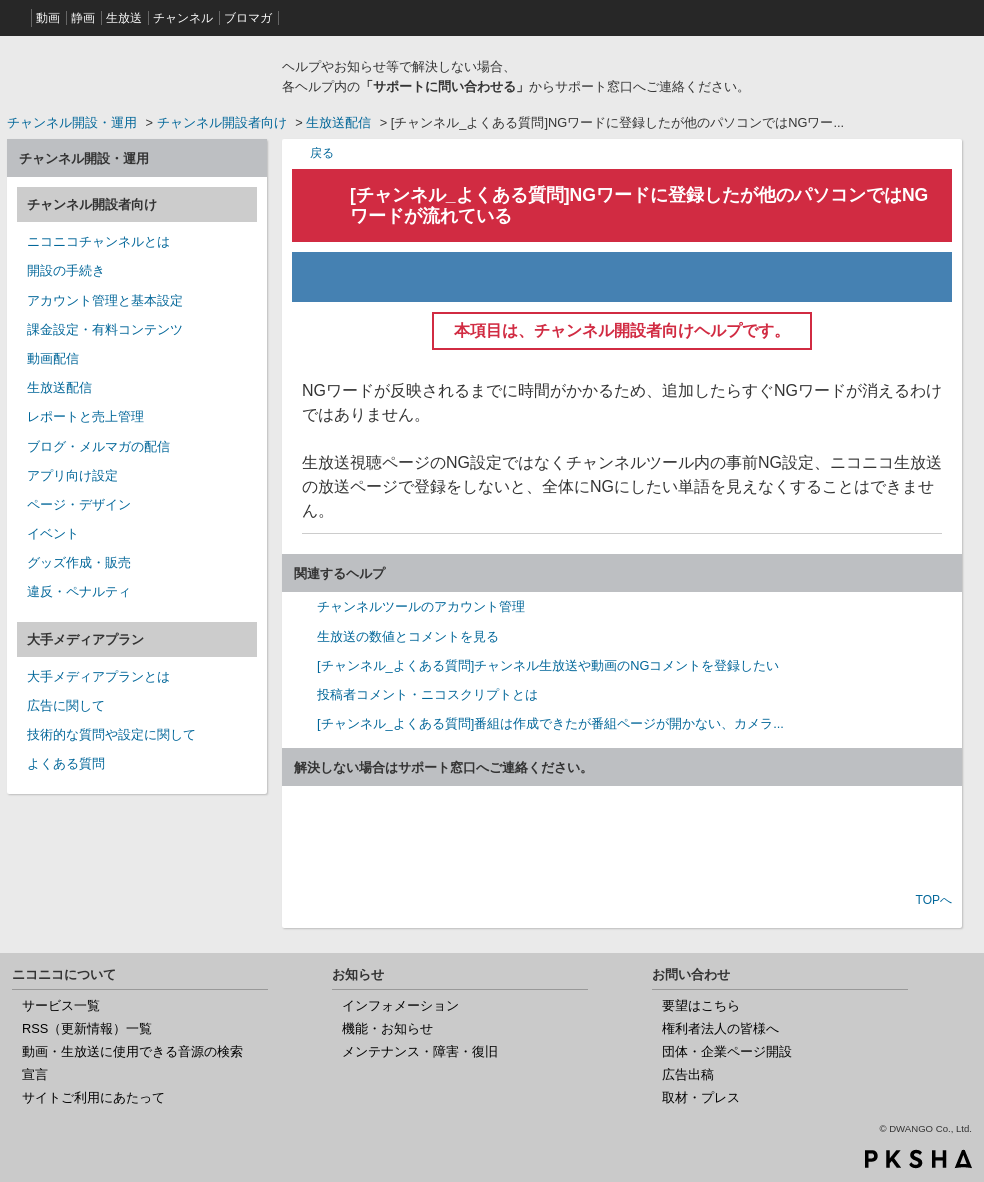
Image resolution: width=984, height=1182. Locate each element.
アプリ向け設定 (72, 475)
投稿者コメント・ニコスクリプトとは (427, 694)
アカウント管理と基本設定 (105, 300)
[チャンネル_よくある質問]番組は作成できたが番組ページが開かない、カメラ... (550, 723)
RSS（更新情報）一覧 (87, 1028)
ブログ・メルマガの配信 (98, 446)
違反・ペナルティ (79, 591)
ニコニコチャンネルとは (98, 241)
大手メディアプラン (85, 639)
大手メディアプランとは (98, 676)
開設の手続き (66, 270)
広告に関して (66, 705)
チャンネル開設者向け (222, 122)
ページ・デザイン (79, 504)
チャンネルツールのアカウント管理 (421, 606)
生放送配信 (338, 122)
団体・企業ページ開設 (727, 1051)
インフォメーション (400, 1005)
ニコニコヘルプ (137, 74)
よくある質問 (66, 763)
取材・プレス (701, 1097)
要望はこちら (701, 1005)
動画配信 (53, 358)
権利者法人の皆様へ (720, 1028)
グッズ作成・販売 (79, 562)
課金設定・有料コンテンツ (105, 329)
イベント (53, 533)
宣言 (35, 1074)
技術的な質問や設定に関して (111, 734)
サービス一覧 (61, 1005)
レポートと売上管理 (85, 416)
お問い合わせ (622, 841)
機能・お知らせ (387, 1028)
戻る (322, 152)
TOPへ (934, 900)
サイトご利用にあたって (93, 1097)
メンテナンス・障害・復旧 (420, 1051)
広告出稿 (688, 1074)
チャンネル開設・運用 (72, 122)
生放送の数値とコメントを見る (408, 636)
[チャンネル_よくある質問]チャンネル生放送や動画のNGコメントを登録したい (548, 665)
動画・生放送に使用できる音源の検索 (132, 1051)
